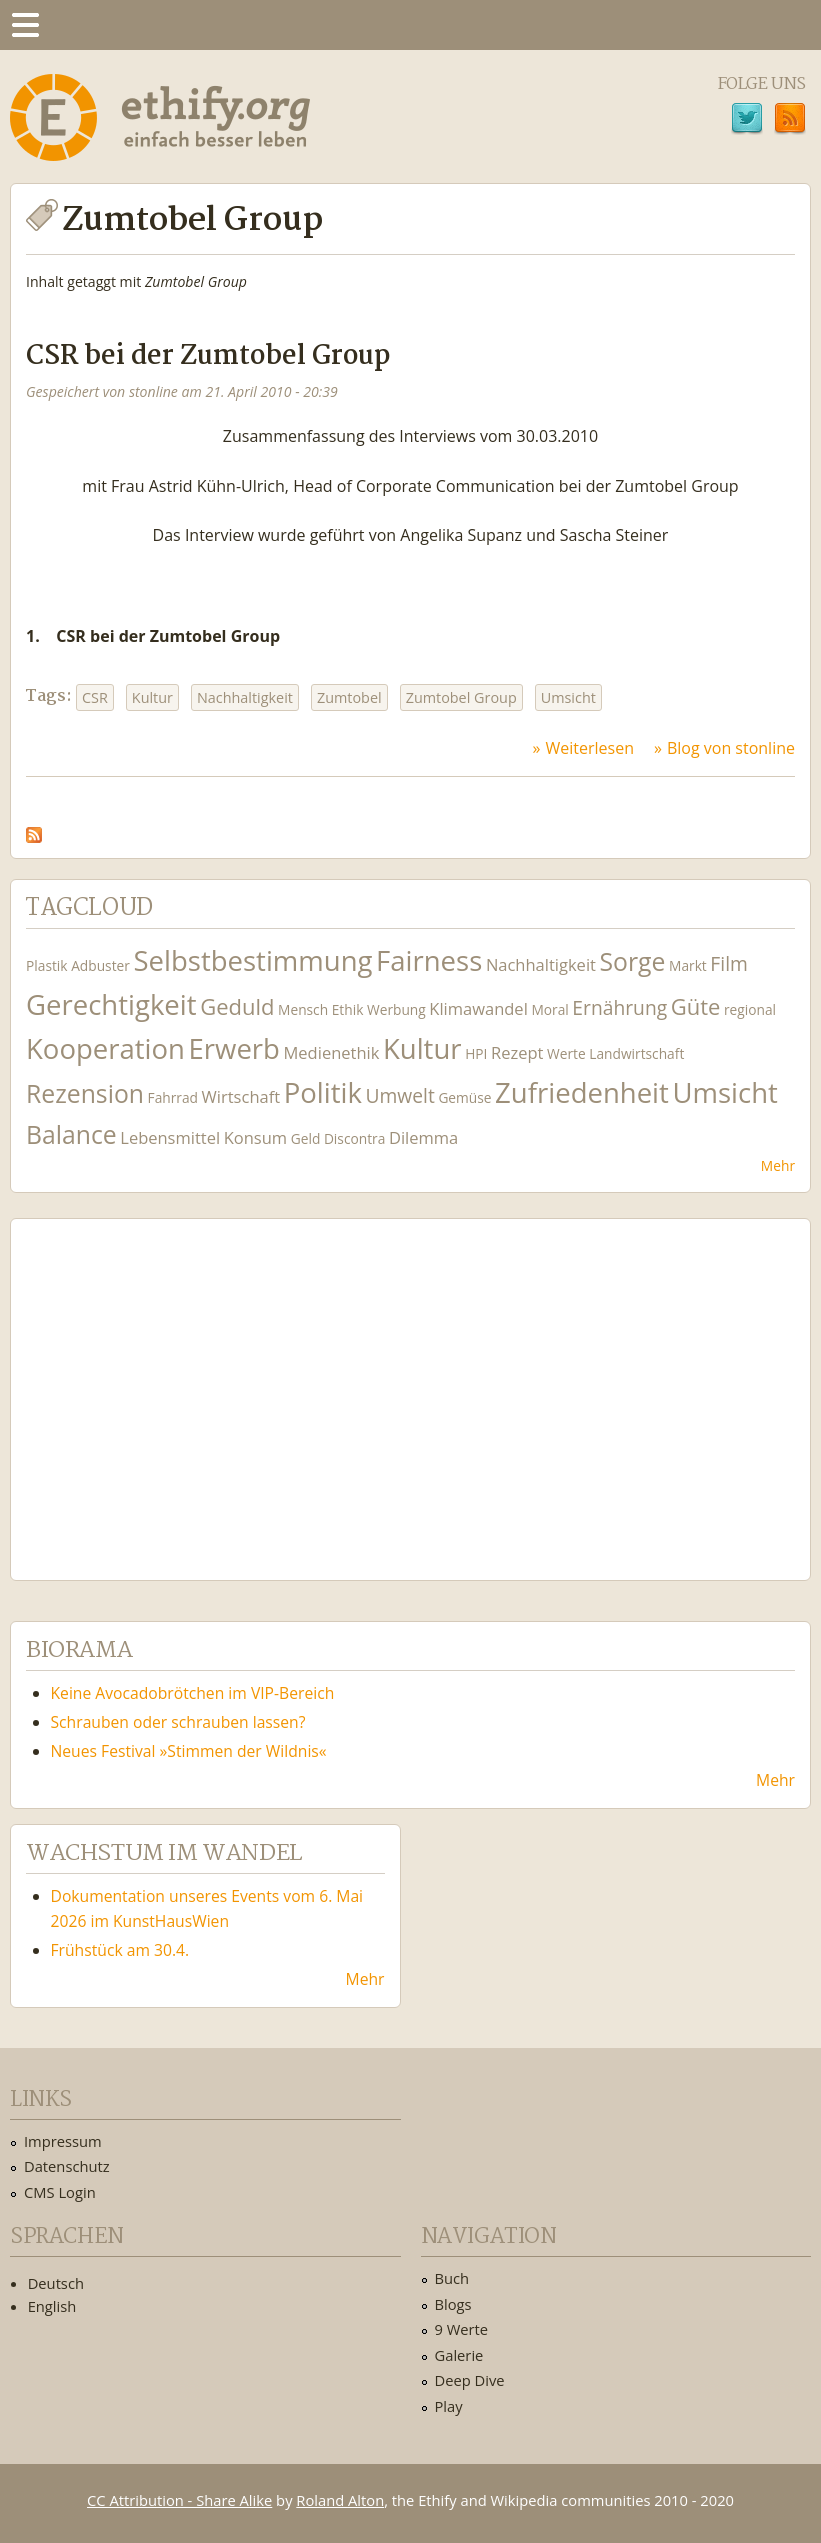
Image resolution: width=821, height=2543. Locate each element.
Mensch (303, 1009)
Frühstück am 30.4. (120, 1950)
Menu (25, 25)
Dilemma (423, 1137)
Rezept (517, 1052)
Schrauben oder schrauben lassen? (178, 1722)
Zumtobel (349, 697)
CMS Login (60, 2192)
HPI (476, 1053)
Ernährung (619, 1007)
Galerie (459, 2355)
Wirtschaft (241, 1096)
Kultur (152, 697)
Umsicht (568, 697)
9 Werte (462, 2329)
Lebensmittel (170, 1137)
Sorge (633, 961)
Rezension (85, 1093)
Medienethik (332, 1052)
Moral (549, 1009)
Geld (306, 1138)
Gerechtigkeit (111, 1004)
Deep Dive (470, 2380)
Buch (452, 2278)
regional (750, 1009)
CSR (95, 697)
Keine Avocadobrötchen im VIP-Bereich (193, 1693)
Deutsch (56, 2283)
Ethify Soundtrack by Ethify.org (175, 1384)
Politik (323, 1092)
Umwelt (399, 1095)
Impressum (63, 2141)
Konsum (255, 1137)
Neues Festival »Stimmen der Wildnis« (189, 1751)
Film (728, 963)
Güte (696, 1006)
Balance (71, 1134)
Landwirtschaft (636, 1053)
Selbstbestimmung (252, 960)
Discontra (354, 1138)
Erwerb (234, 1048)
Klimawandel (478, 1008)
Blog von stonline (731, 748)
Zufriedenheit (582, 1092)
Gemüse (464, 1097)
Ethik (348, 1009)
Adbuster (100, 965)
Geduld (237, 1006)
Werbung (396, 1009)
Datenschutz (67, 2166)
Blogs (453, 2304)
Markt (688, 965)
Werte (566, 1053)
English (52, 2306)
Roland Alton (340, 2500)
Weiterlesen (590, 748)
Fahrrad (173, 1097)
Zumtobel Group (461, 697)
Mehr (778, 1165)
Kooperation (105, 1048)
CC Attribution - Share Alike (179, 2500)
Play (449, 2406)
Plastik (47, 965)
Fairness (429, 960)
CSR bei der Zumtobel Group (208, 356)
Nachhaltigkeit (245, 697)
